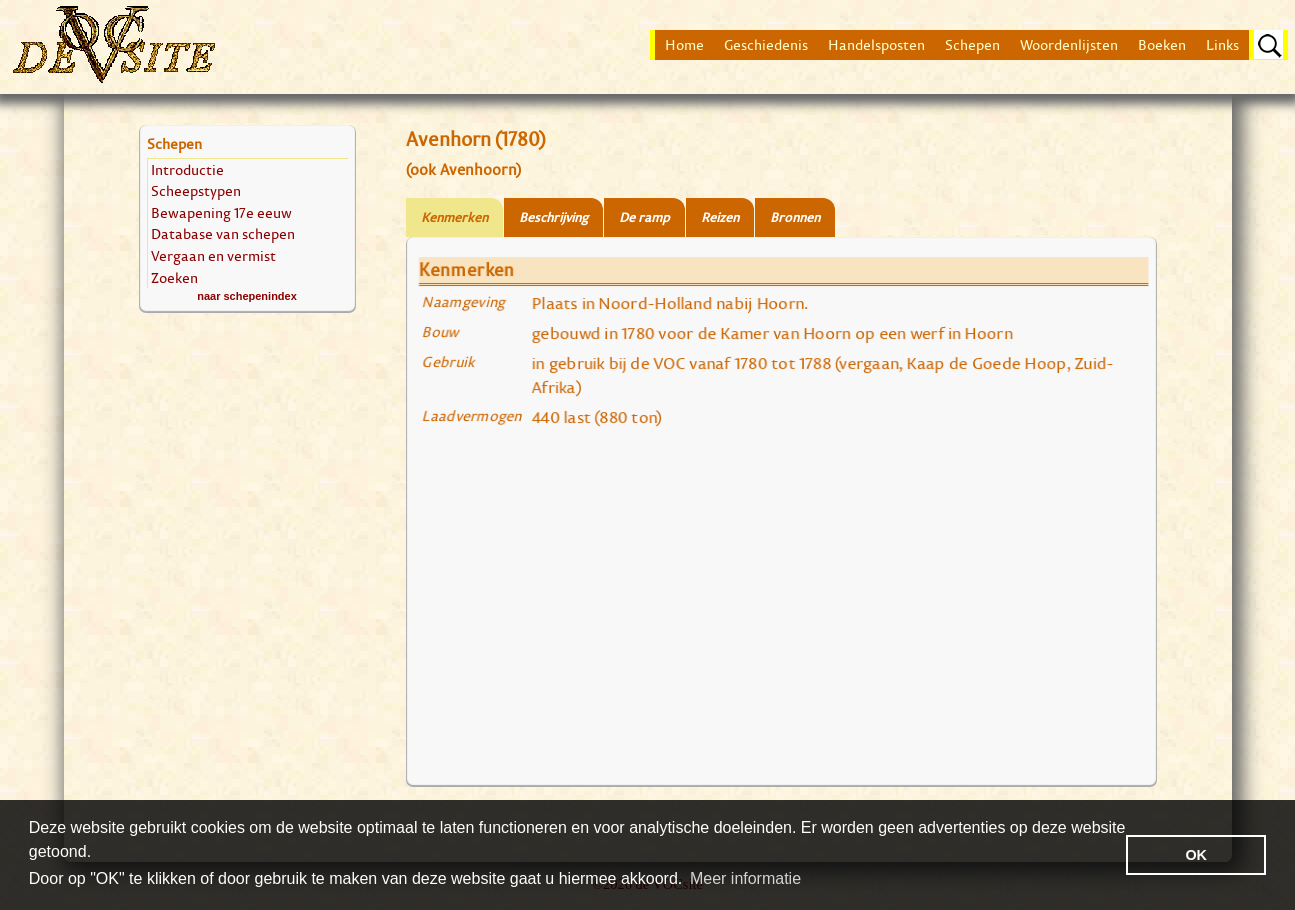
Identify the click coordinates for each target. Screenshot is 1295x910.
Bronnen (795, 217)
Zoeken (174, 277)
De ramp (644, 217)
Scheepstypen (196, 190)
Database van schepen (223, 233)
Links (1222, 45)
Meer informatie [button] (745, 878)
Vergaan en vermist (213, 255)
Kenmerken (454, 217)
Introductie (187, 169)
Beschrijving (553, 217)
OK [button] (1196, 855)
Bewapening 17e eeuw (221, 212)
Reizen (720, 217)
